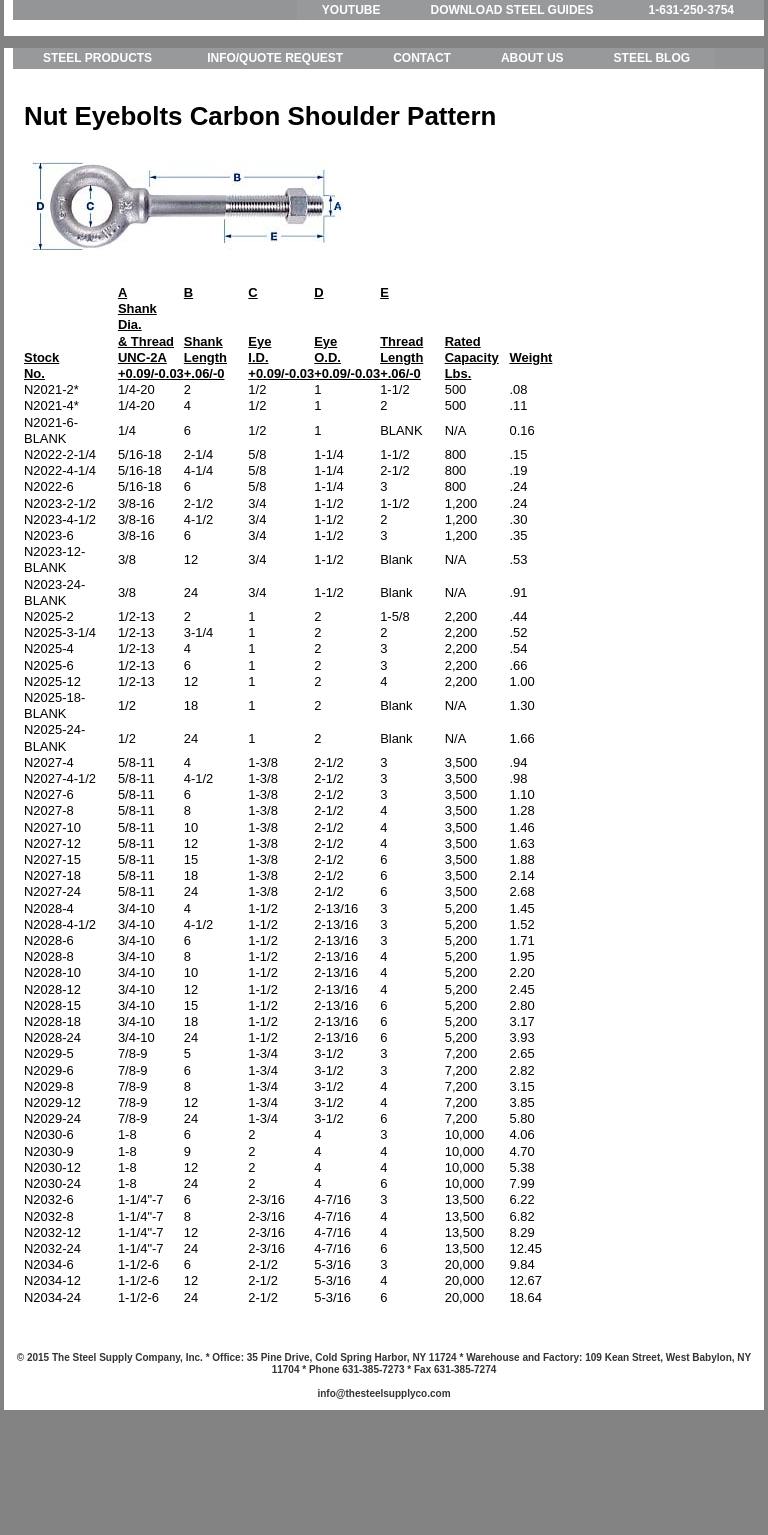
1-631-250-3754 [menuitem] (691, 10)
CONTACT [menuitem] (422, 150)
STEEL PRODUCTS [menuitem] (97, 150)
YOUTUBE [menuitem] (351, 10)
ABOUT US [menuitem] (532, 150)
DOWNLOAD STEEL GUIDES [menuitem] (511, 10)
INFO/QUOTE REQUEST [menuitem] (275, 150)
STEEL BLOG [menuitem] (652, 150)
